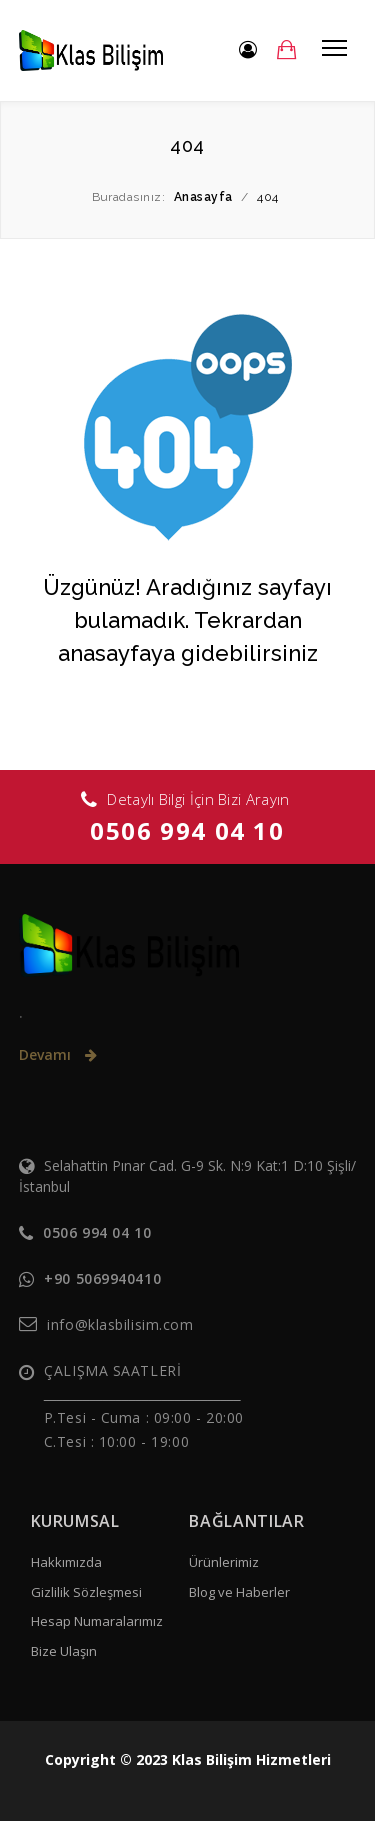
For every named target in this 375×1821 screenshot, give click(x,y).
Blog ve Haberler (239, 1592)
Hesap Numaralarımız (97, 1621)
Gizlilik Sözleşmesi (86, 1592)
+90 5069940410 (102, 1278)
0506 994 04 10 (187, 830)
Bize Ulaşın (64, 1651)
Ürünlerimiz (224, 1562)
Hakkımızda (66, 1562)
